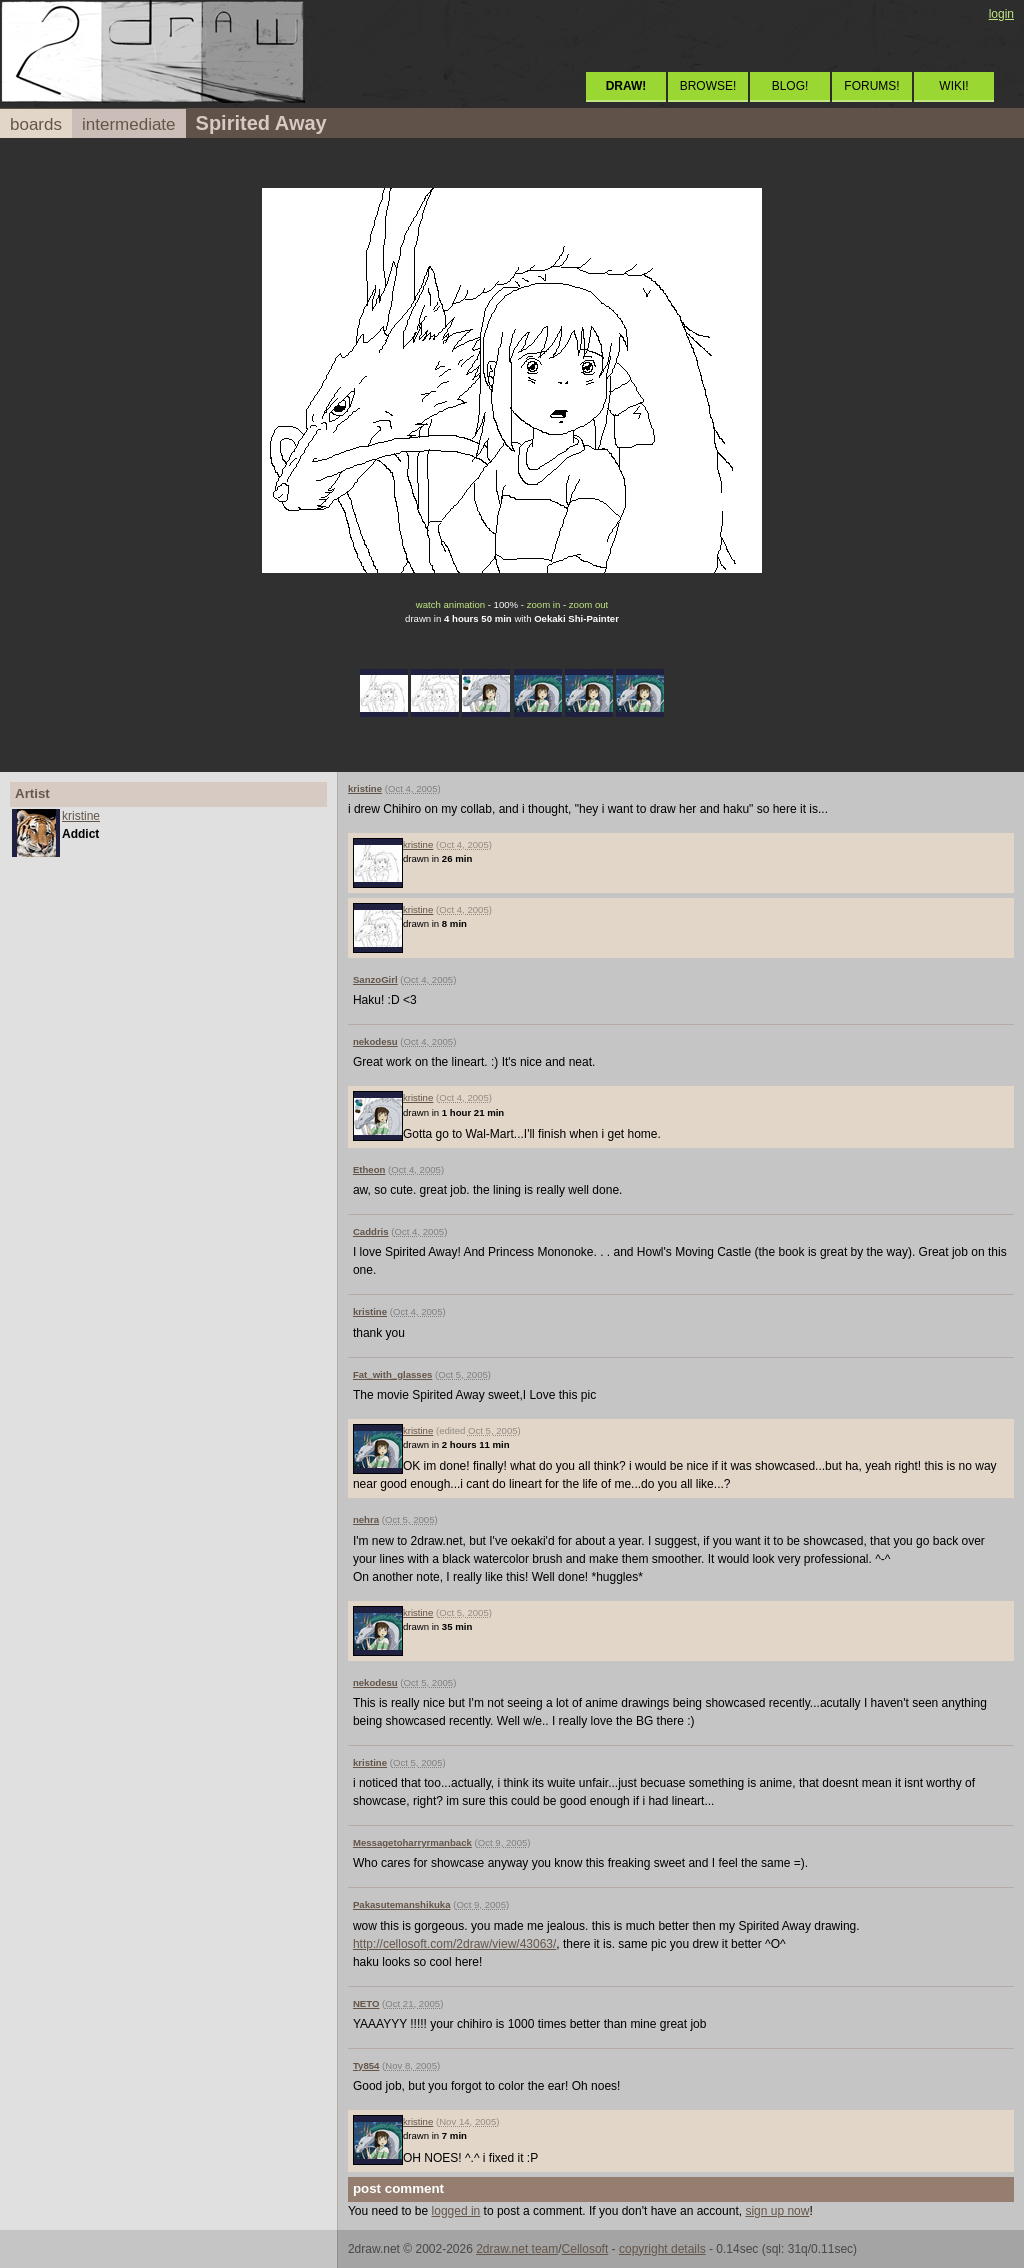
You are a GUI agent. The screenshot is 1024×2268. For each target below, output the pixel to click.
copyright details (662, 2249)
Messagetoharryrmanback (412, 1842)
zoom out (588, 604)
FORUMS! (871, 86)
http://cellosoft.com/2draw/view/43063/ (454, 1944)
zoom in (544, 604)
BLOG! (790, 86)
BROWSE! (708, 86)
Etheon (369, 1169)
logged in (456, 2211)
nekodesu (375, 1041)
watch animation (450, 604)
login (1001, 14)
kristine (81, 816)
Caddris (371, 1231)
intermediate (129, 124)
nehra (366, 1519)
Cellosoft (585, 2249)
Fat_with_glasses (392, 1374)
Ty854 (366, 2065)
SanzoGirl (375, 979)
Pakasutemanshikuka (402, 1904)
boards (36, 124)
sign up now (777, 2211)
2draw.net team (517, 2249)
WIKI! (953, 86)
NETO (366, 2003)
